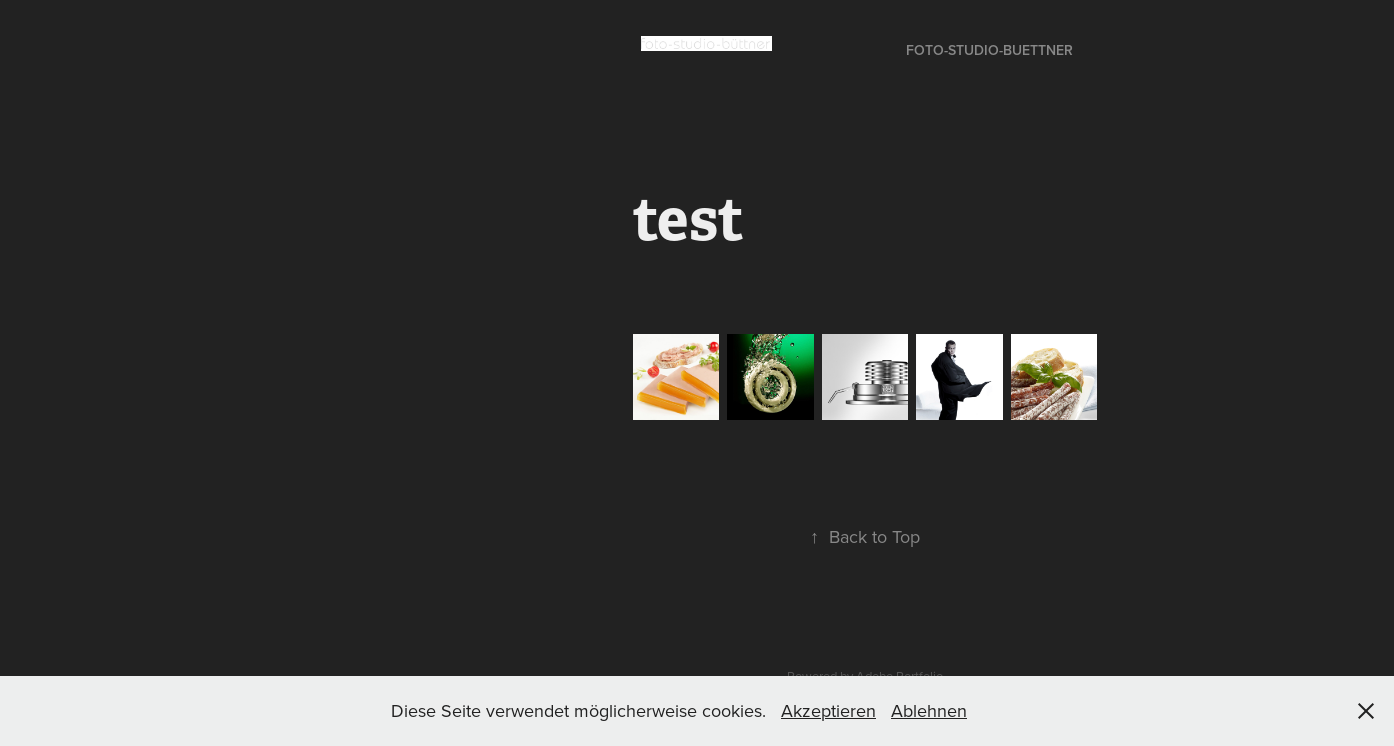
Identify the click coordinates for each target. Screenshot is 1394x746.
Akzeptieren (828, 710)
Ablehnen (929, 710)
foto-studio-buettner (989, 50)
